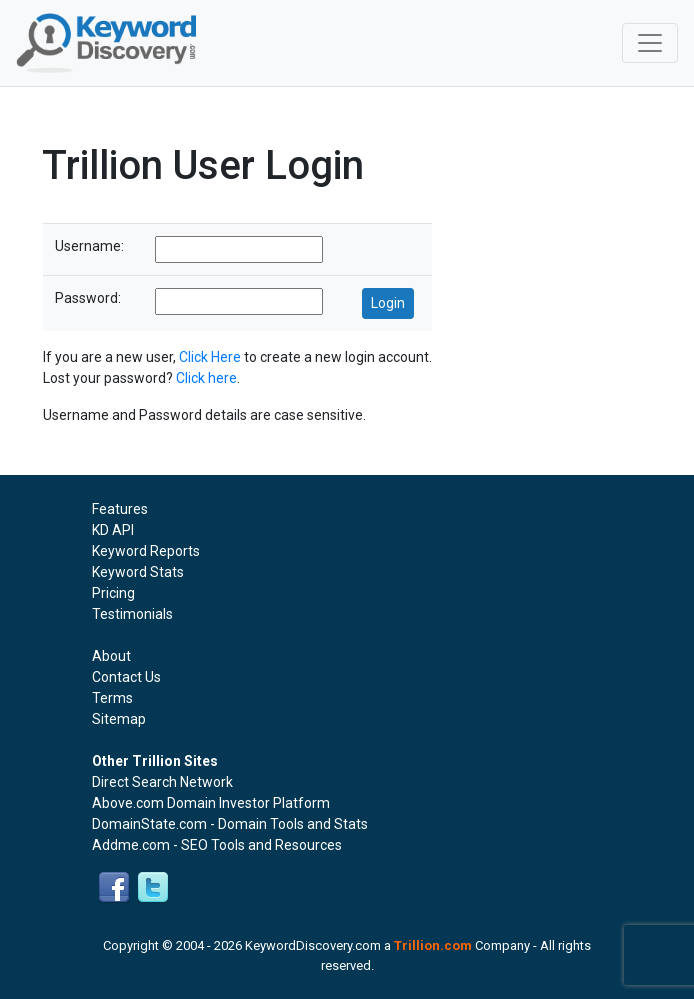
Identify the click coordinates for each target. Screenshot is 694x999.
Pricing (113, 593)
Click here (206, 378)
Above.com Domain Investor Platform (211, 803)
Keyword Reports (146, 551)
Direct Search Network (162, 782)
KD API (113, 530)
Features (120, 509)
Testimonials (132, 614)
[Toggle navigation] (650, 43)
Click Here (210, 357)
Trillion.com (433, 945)
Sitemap (119, 719)
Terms (112, 698)
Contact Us (126, 677)
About (111, 656)
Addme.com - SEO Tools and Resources (217, 845)
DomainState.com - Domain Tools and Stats (230, 824)
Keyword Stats (138, 572)
